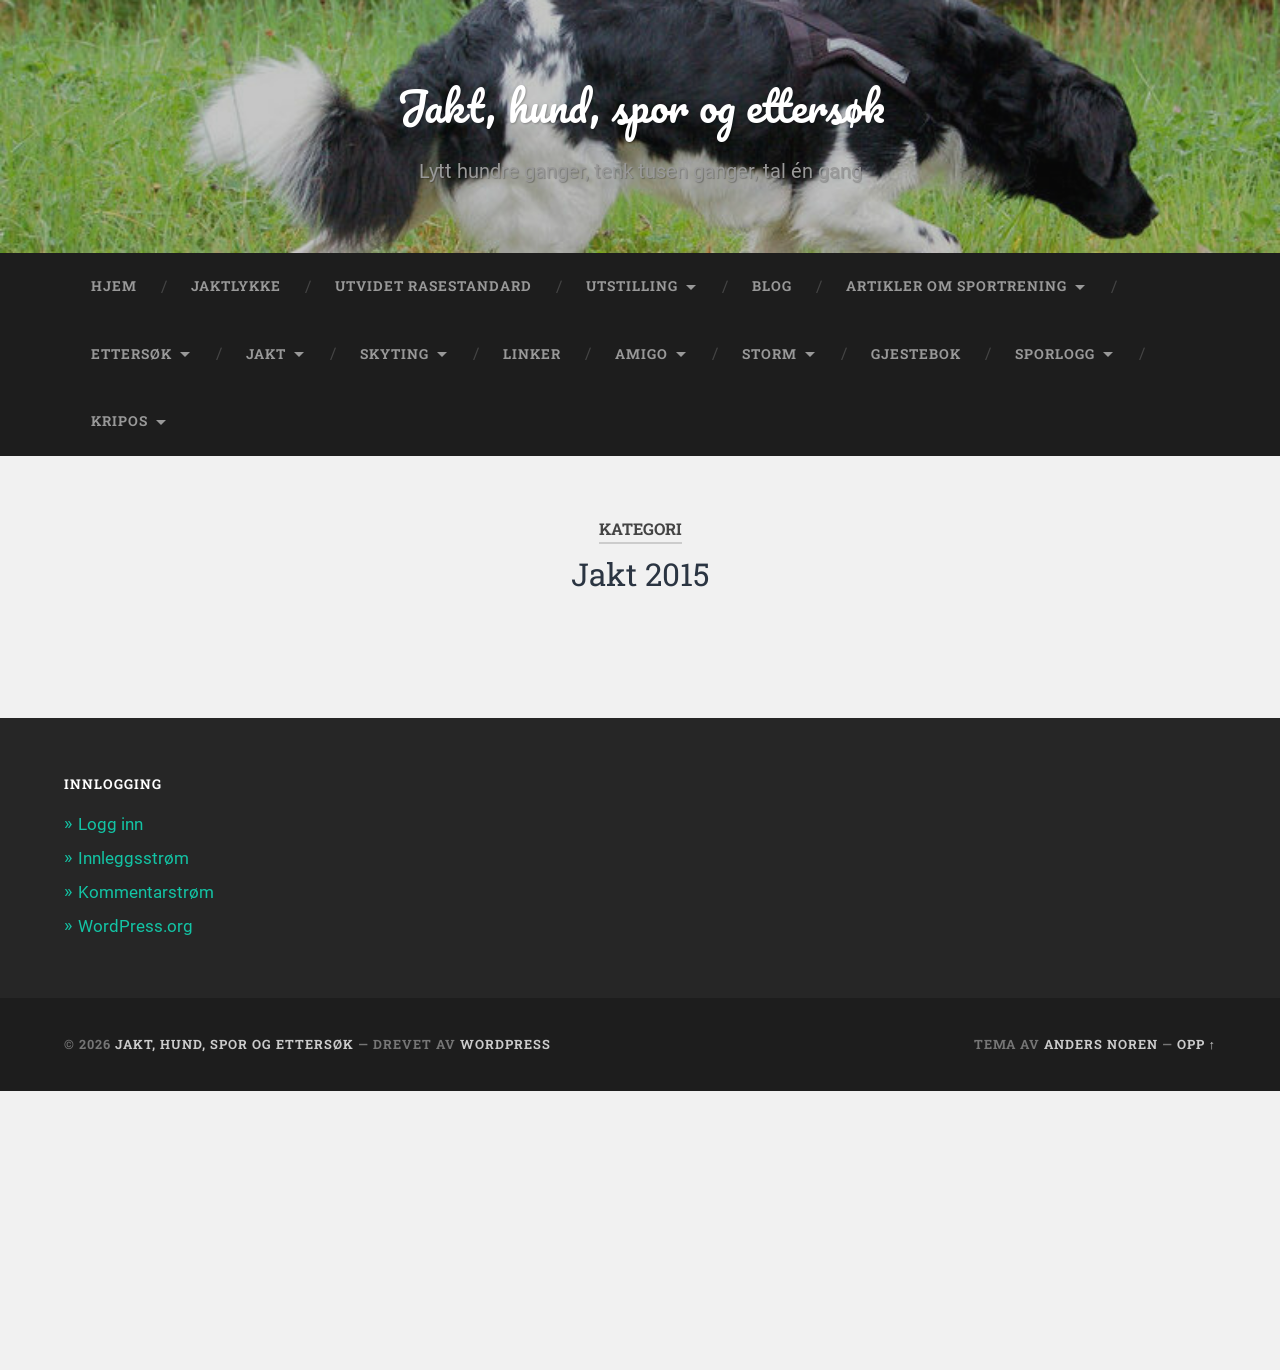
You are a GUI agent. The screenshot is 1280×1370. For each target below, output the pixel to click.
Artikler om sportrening (956, 286)
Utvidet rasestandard (433, 286)
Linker (532, 354)
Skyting (394, 354)
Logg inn (110, 824)
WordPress (505, 1044)
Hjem (114, 286)
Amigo (641, 354)
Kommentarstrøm (146, 892)
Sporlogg (1055, 354)
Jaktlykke (236, 286)
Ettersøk (131, 354)
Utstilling (632, 286)
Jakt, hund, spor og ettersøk (640, 105)
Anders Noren (1101, 1044)
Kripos (119, 421)
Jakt (266, 354)
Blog (772, 286)
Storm (769, 354)
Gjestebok (916, 354)
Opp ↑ (1196, 1044)
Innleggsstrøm (133, 858)
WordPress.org (135, 926)
